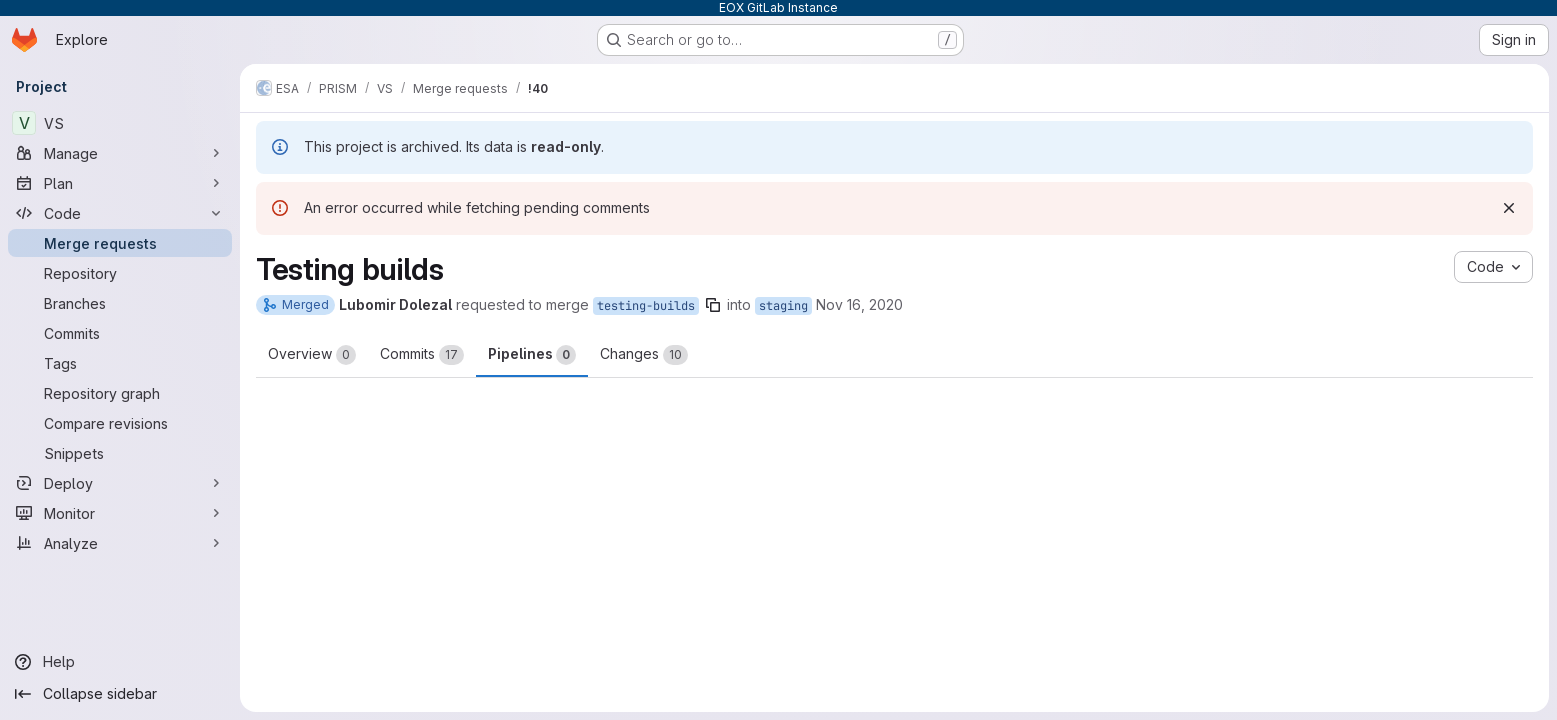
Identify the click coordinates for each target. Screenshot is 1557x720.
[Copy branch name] (713, 305)
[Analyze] (120, 543)
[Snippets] (120, 453)
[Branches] (120, 303)
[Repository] (120, 273)
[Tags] (120, 363)
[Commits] (120, 333)
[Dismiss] (1509, 208)
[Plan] (120, 183)
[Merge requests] (120, 243)
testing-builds (646, 306)
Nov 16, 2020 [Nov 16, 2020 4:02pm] (859, 304)
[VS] (120, 123)
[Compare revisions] (120, 423)
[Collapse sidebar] (120, 694)
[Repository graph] (120, 393)
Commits (422, 355)
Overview (312, 355)
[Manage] (120, 153)
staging (783, 306)
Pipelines (532, 355)
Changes (644, 355)
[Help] (120, 662)
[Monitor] (120, 513)
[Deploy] (120, 483)
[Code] (120, 213)
